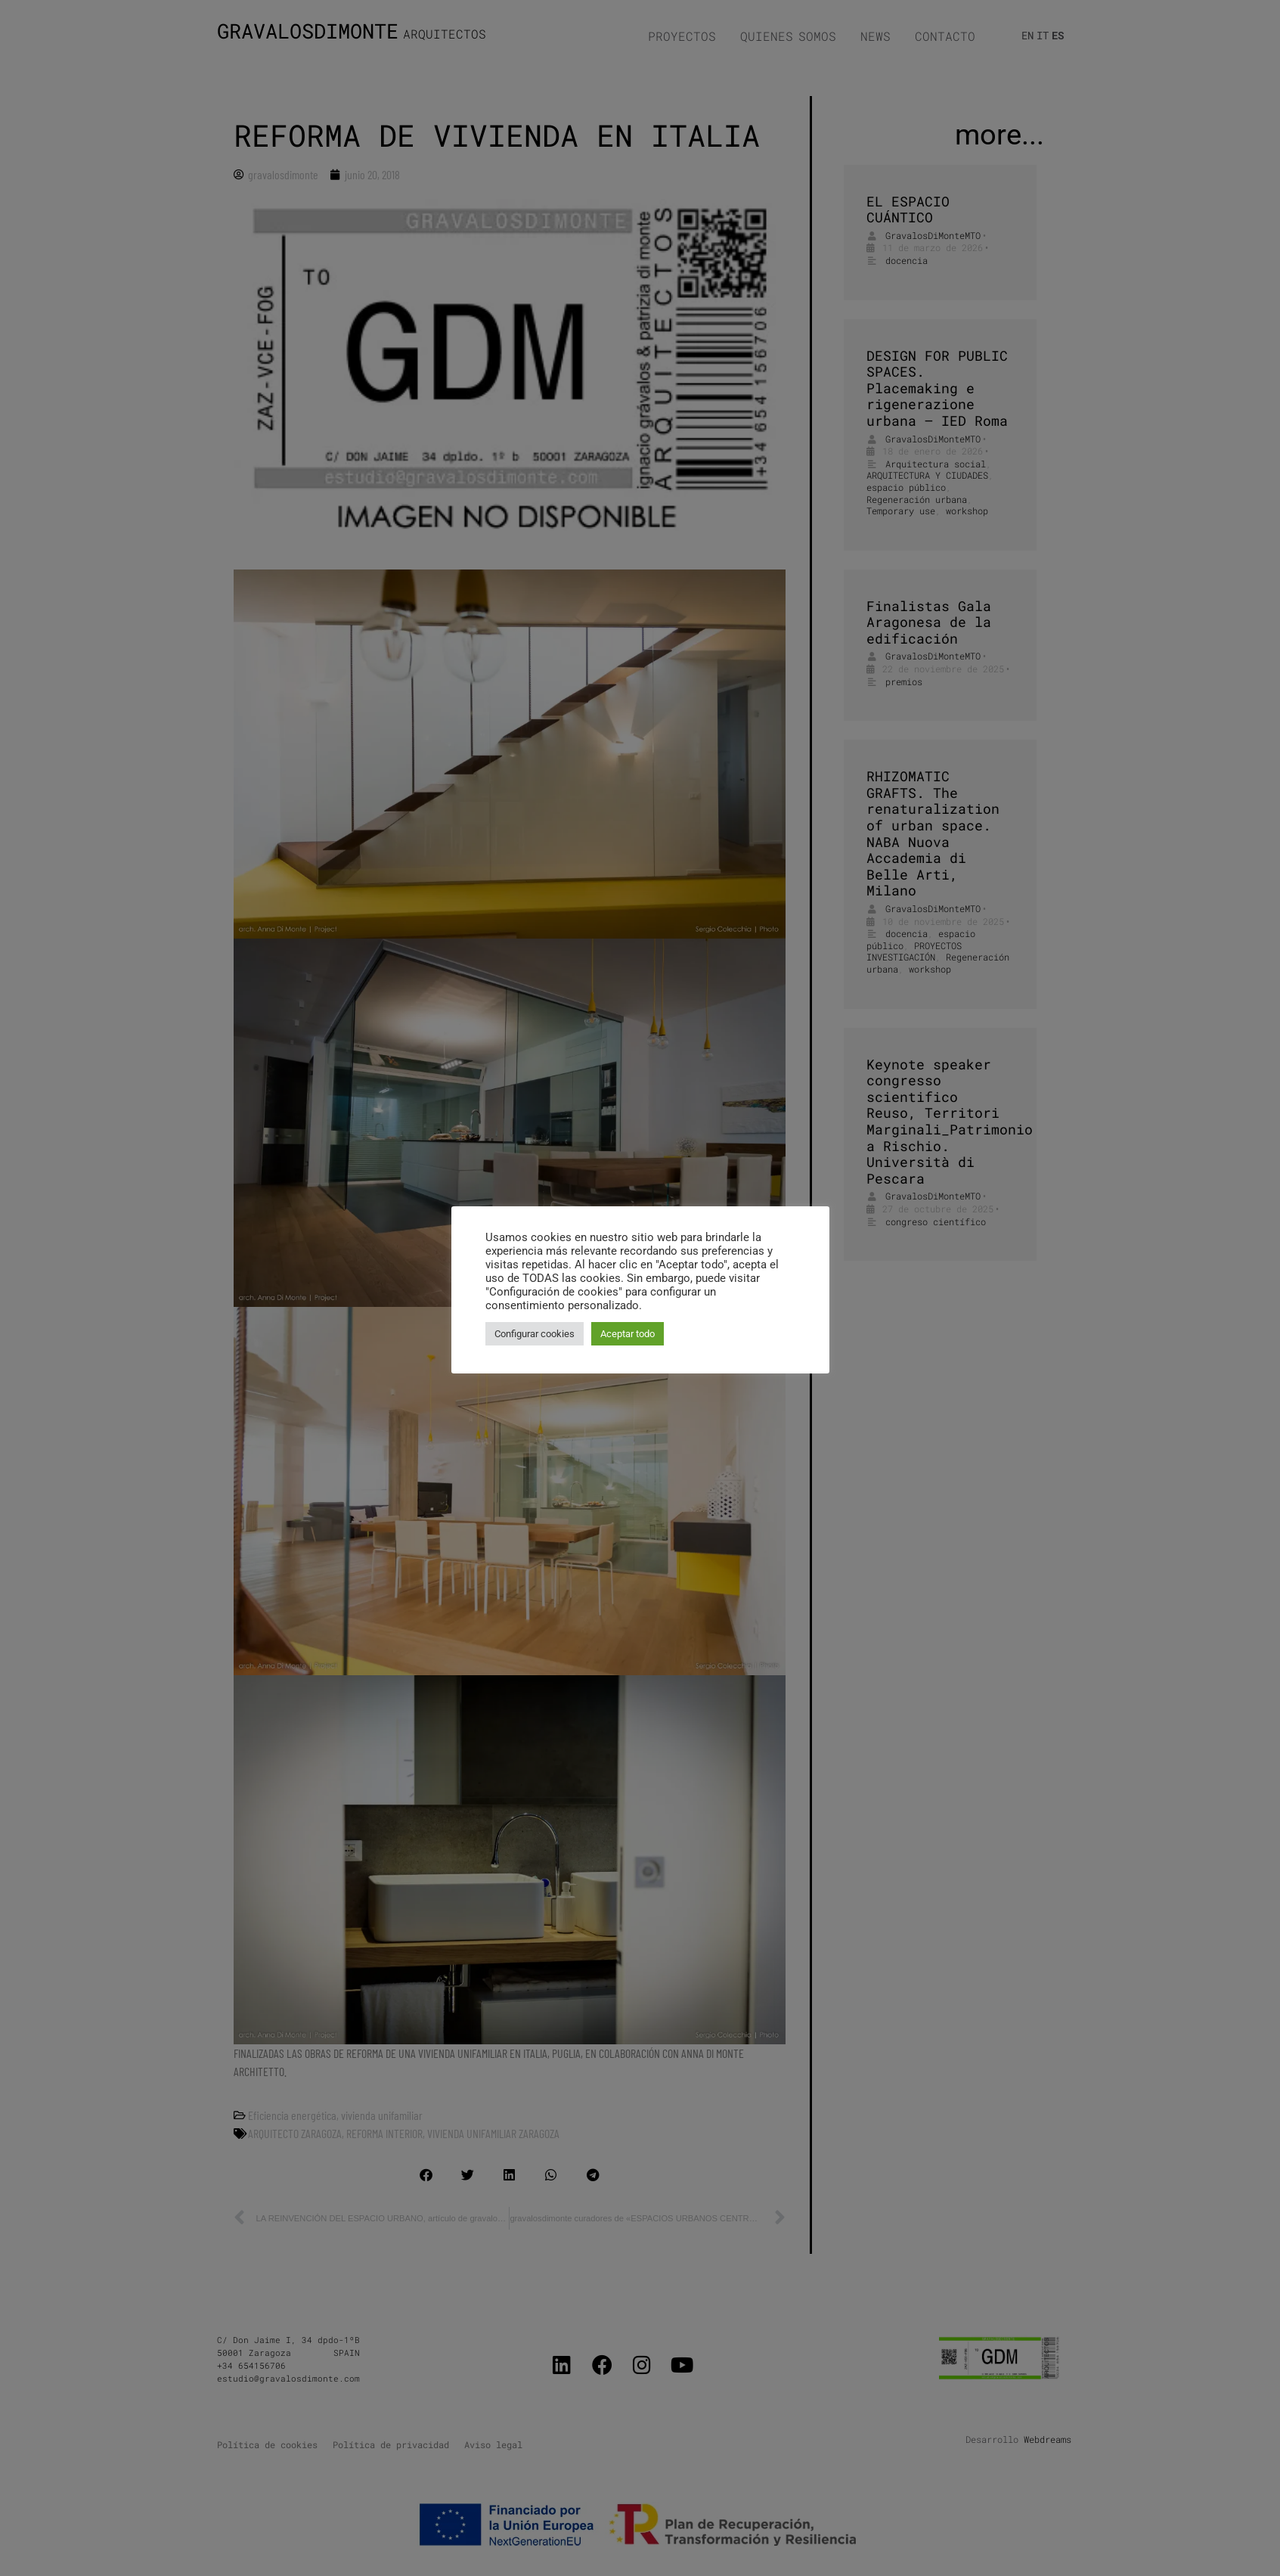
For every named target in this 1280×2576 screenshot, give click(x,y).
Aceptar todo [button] (627, 1333)
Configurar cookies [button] (534, 1333)
